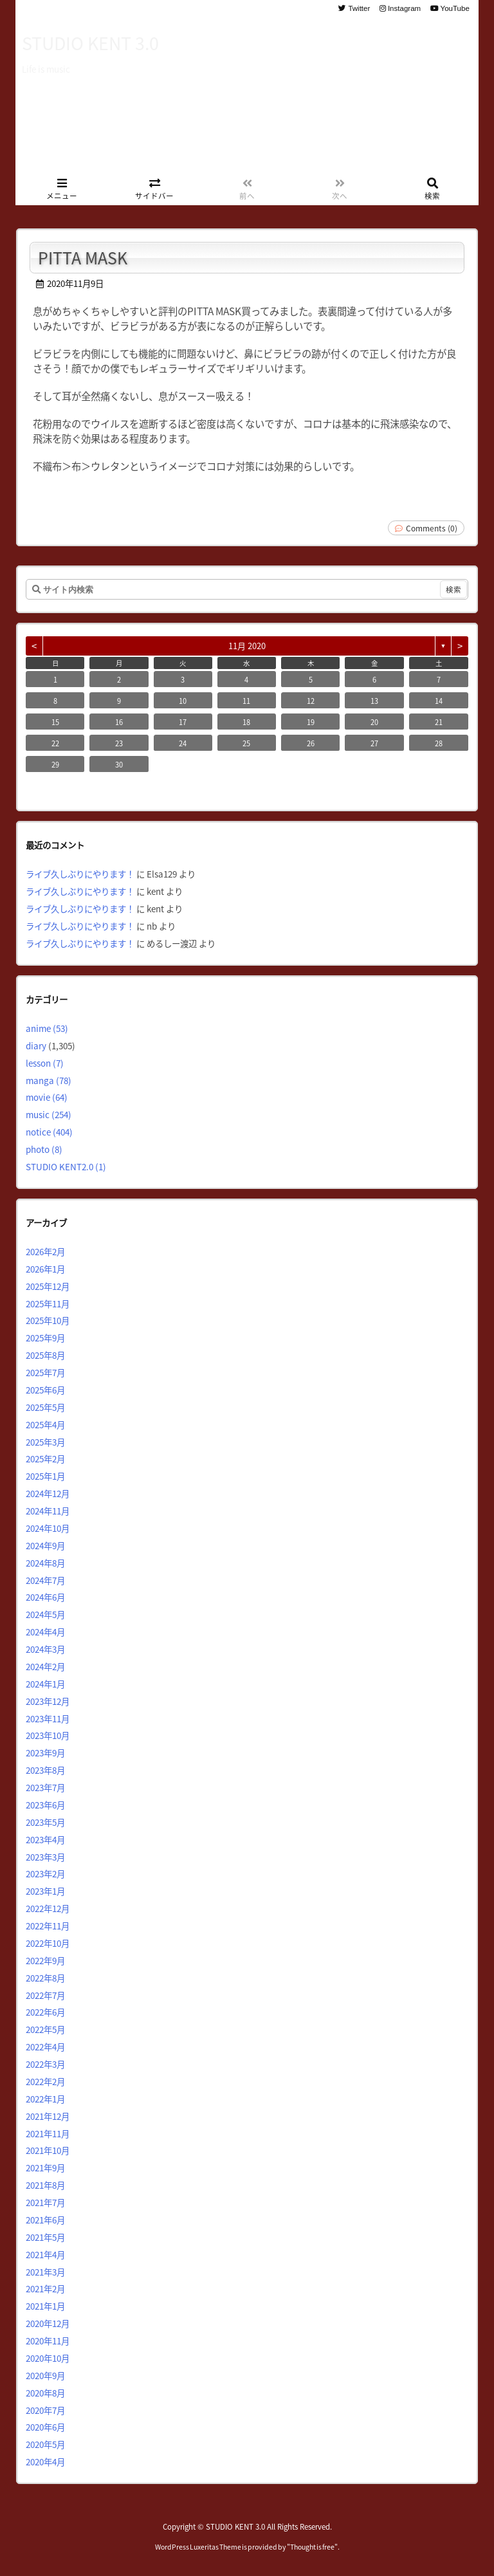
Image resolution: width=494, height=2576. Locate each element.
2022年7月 (45, 1995)
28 (439, 743)
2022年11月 (47, 1925)
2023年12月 (47, 1701)
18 (246, 722)
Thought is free (312, 2547)
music (48, 1114)
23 (119, 743)
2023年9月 (45, 1752)
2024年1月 (45, 1683)
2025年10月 (47, 1320)
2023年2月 (45, 1873)
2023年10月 (47, 1735)
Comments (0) (431, 527)
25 (246, 743)
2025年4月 (45, 1424)
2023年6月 (45, 1804)
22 (55, 743)
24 (183, 743)
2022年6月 (45, 2011)
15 (55, 722)
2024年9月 (45, 1545)
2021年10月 (47, 2150)
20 (374, 722)
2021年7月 (45, 2202)
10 (183, 700)
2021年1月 (45, 2305)
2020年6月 (45, 2426)
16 (119, 722)
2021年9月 (45, 2167)
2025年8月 (45, 1354)
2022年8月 (45, 1977)
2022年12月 (47, 1908)
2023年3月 (45, 1856)
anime (47, 1028)
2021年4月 (45, 2254)
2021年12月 (47, 2116)
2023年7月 (45, 1787)
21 (439, 722)
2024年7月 (45, 1580)
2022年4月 (45, 2046)
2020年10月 (47, 2357)
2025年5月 (45, 1407)
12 (311, 700)
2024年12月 (47, 1493)
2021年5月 (45, 2237)
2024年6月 (45, 1596)
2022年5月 (45, 2029)
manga (48, 1080)
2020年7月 (45, 2410)
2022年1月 (45, 2098)
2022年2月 (45, 2081)
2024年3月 (45, 1648)
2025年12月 (47, 1286)
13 (374, 700)
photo (44, 1149)
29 (55, 764)
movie (47, 1096)
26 (311, 743)
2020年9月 (45, 2375)
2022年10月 (47, 1943)
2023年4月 (45, 1839)
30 (119, 764)
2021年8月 (45, 2184)
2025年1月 (45, 1475)
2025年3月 (45, 1441)
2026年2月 (45, 1251)
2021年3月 (45, 2271)
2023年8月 (45, 1769)
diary (36, 1045)
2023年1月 (45, 1890)
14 (439, 700)
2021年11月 (47, 2133)
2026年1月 (45, 1268)
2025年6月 (45, 1389)
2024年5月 (45, 1614)
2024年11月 (47, 1510)
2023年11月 (47, 1718)
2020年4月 (45, 2461)
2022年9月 (45, 1960)
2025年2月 (45, 1458)
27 (374, 743)
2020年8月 (45, 2392)
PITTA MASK (82, 257)
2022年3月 (45, 2063)
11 (246, 700)
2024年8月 (45, 1562)
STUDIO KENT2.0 (66, 1166)
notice (49, 1131)
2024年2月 (45, 1666)
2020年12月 (47, 2323)
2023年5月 (45, 1822)
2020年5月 (45, 2444)
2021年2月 (45, 2288)
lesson (45, 1062)
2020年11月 (47, 2340)
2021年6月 (45, 2219)
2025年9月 (45, 1337)
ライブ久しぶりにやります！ (80, 873)
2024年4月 (45, 1631)
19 (311, 722)
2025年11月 (47, 1303)
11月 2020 (247, 645)
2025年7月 (45, 1372)
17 (183, 722)
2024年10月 (47, 1528)
